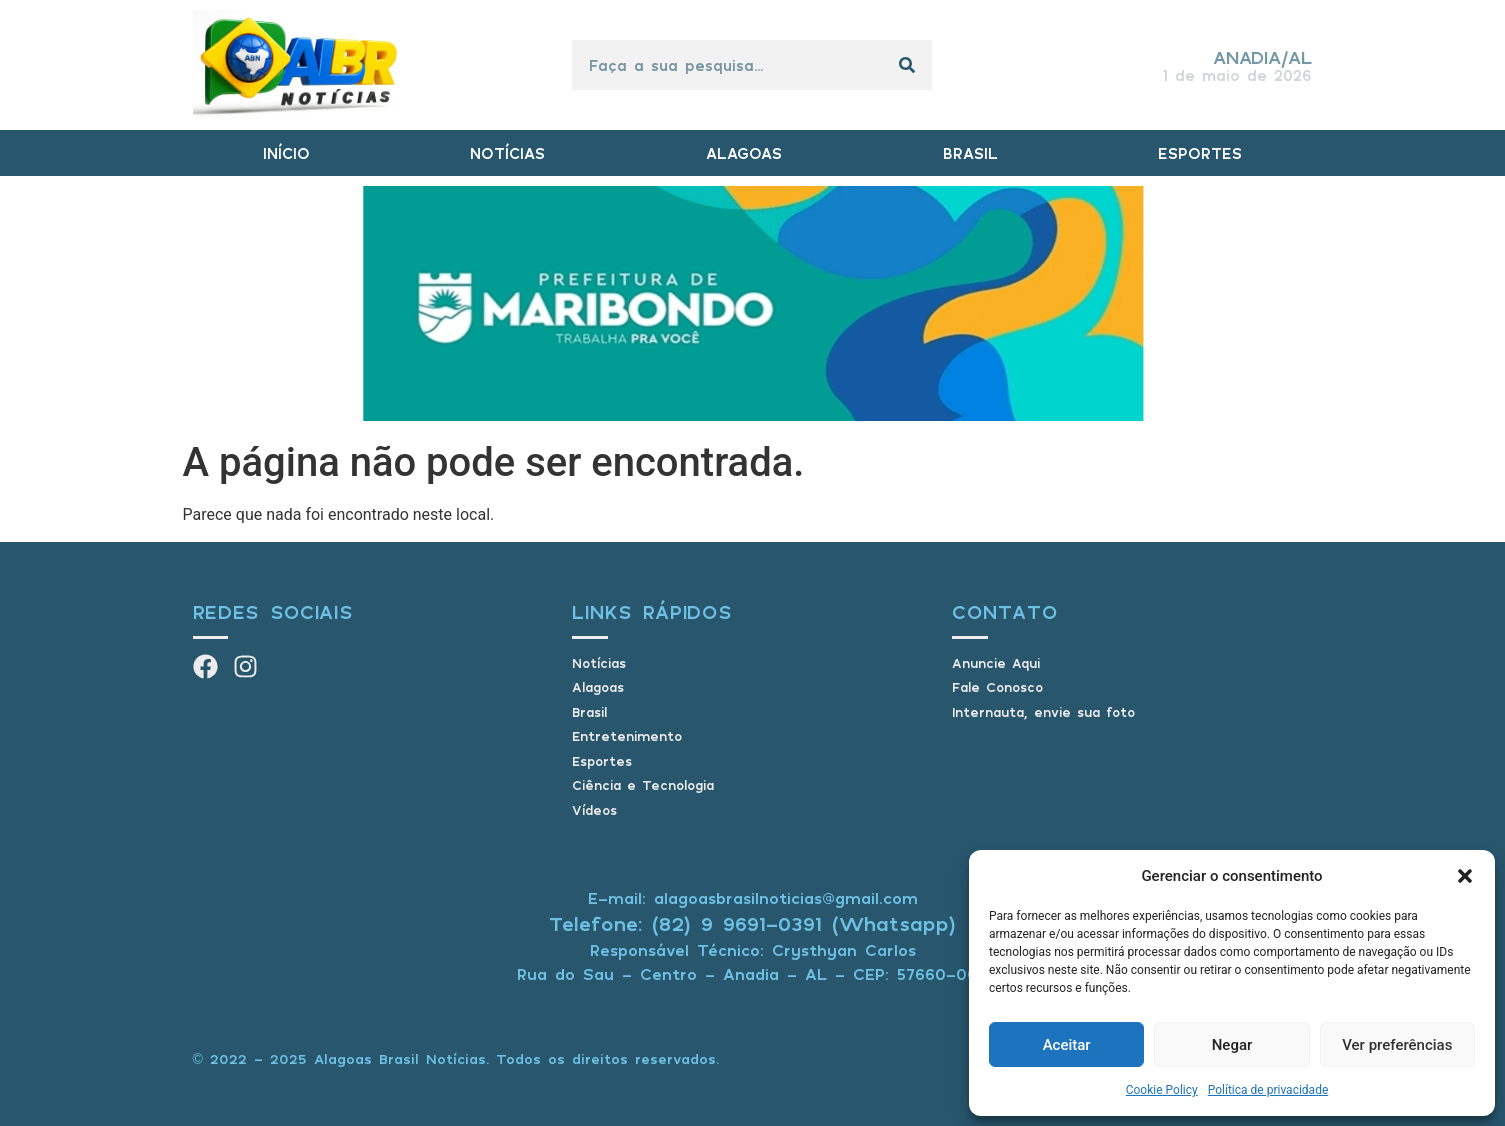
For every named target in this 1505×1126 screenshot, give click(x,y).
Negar (1232, 1045)
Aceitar (1067, 1045)
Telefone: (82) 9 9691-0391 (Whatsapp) (752, 923)
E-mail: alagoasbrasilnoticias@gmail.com (753, 898)
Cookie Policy (1162, 1090)
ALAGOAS (744, 153)
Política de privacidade (1268, 1090)
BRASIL (970, 153)
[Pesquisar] (907, 65)
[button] (1465, 876)
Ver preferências (1397, 1045)
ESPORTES (1200, 153)
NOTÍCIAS (507, 153)
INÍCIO (286, 153)
